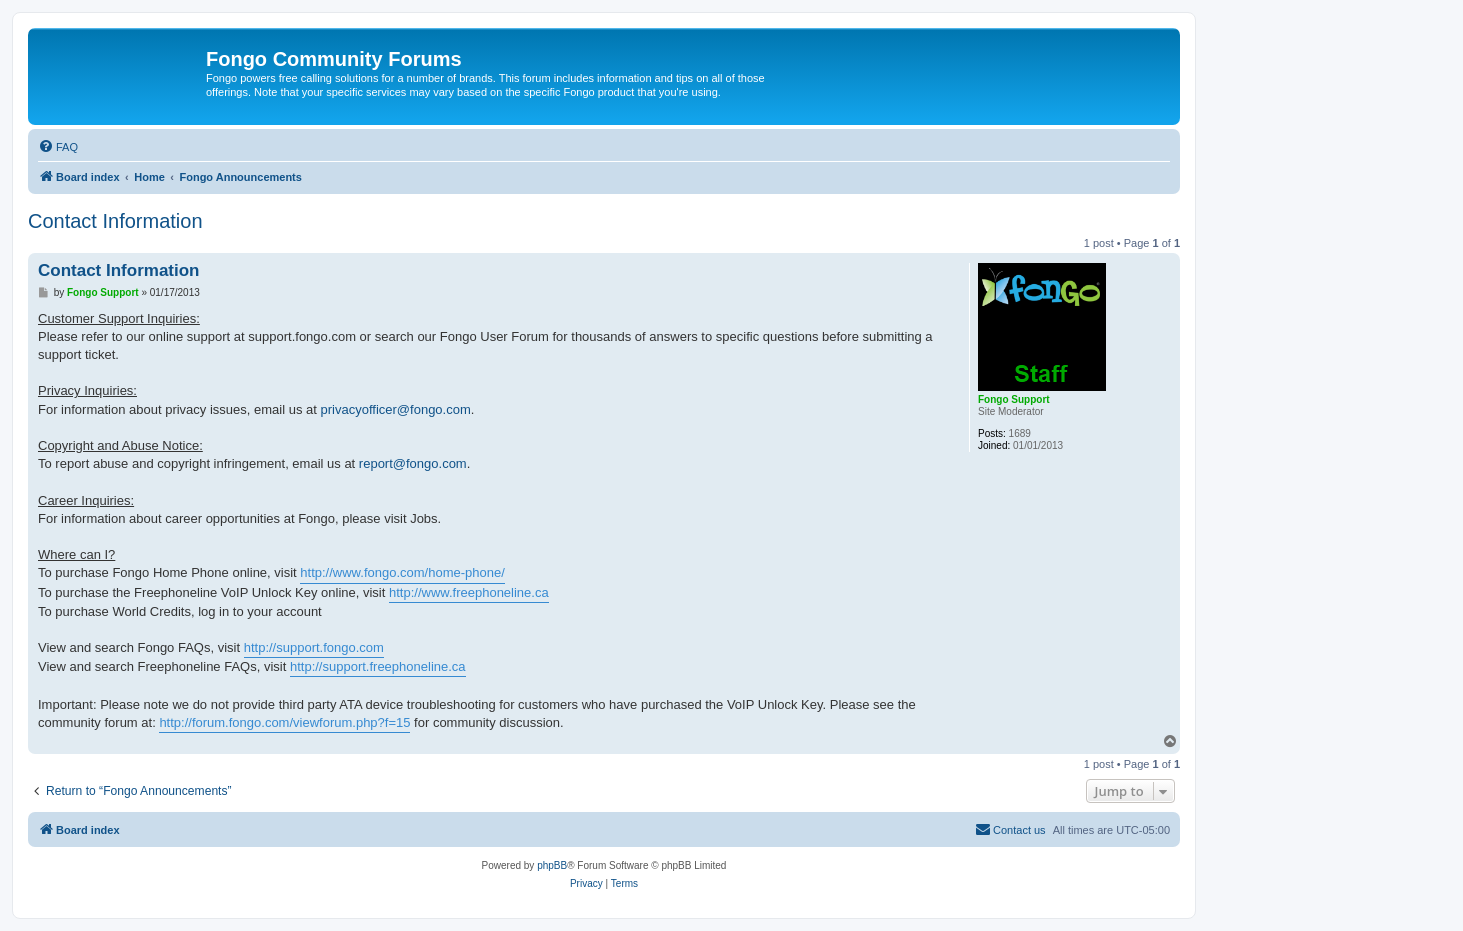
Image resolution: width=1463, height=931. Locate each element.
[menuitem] (58, 147)
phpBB (552, 865)
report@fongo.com (413, 463)
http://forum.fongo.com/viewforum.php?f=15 (284, 722)
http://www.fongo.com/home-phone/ (402, 572)
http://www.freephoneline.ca (469, 592)
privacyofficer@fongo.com (396, 409)
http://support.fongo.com (314, 647)
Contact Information (115, 221)
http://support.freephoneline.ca (378, 666)
